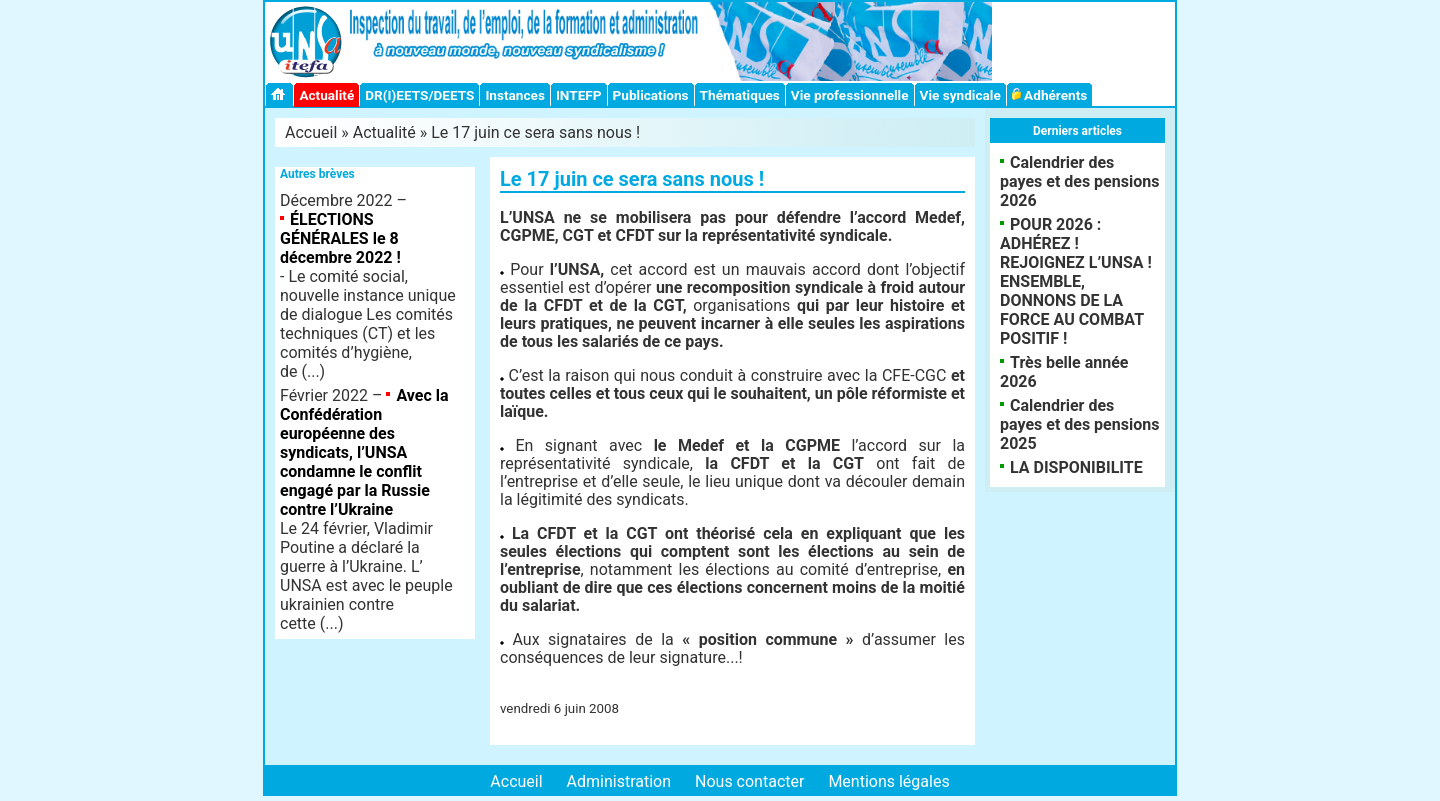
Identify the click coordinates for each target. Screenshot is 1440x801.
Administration (619, 781)
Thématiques (740, 95)
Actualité (326, 95)
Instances (514, 95)
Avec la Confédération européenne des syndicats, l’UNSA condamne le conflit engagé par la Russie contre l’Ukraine (364, 452)
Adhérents (1050, 95)
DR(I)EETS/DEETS (419, 95)
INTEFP (579, 95)
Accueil (311, 132)
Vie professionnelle (850, 95)
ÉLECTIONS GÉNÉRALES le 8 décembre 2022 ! (340, 238)
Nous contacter (749, 781)
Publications (651, 95)
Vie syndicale (960, 95)
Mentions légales (888, 781)
